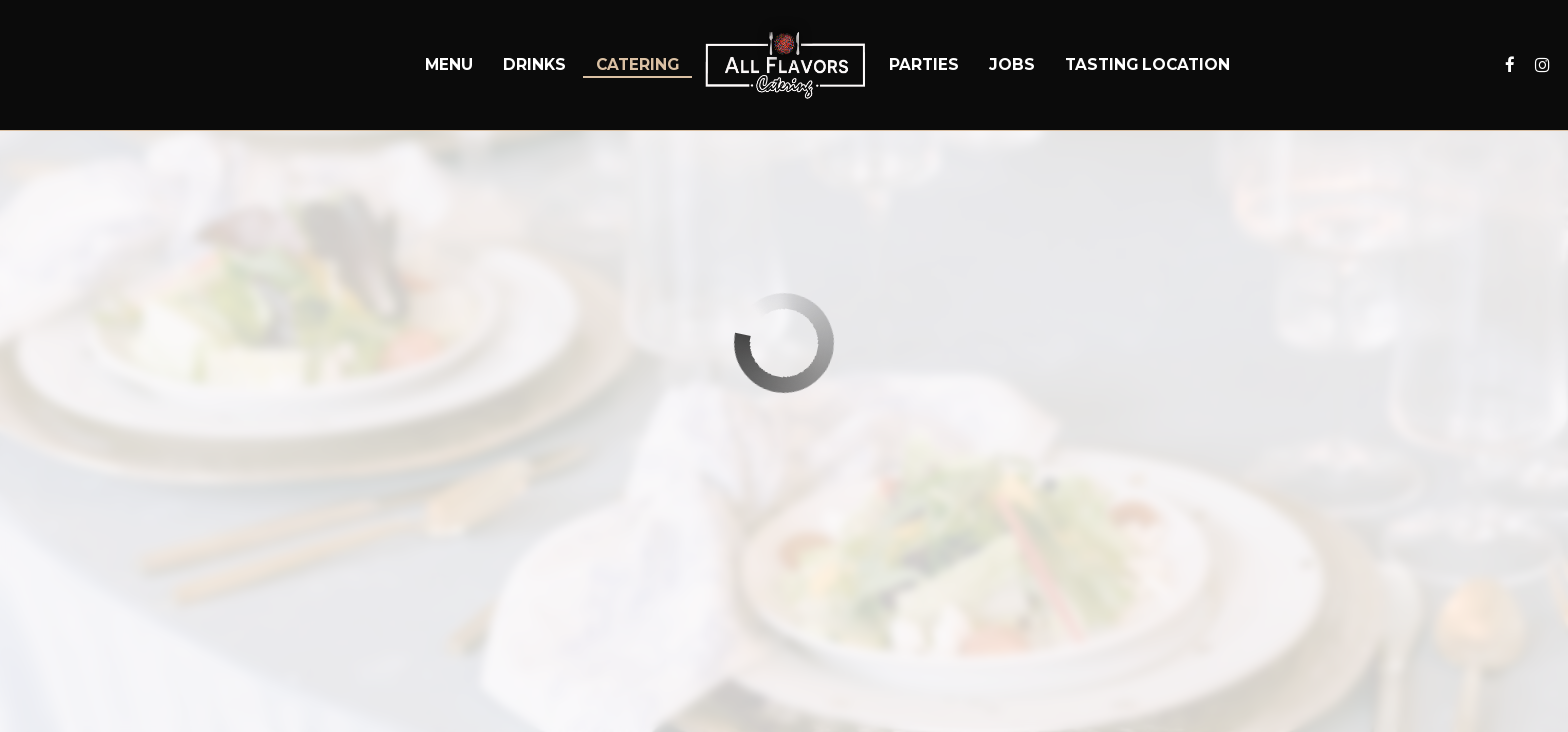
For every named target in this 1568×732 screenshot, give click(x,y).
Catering (637, 64)
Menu (449, 64)
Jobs (1012, 64)
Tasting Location (1147, 64)
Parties (924, 64)
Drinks (534, 64)
